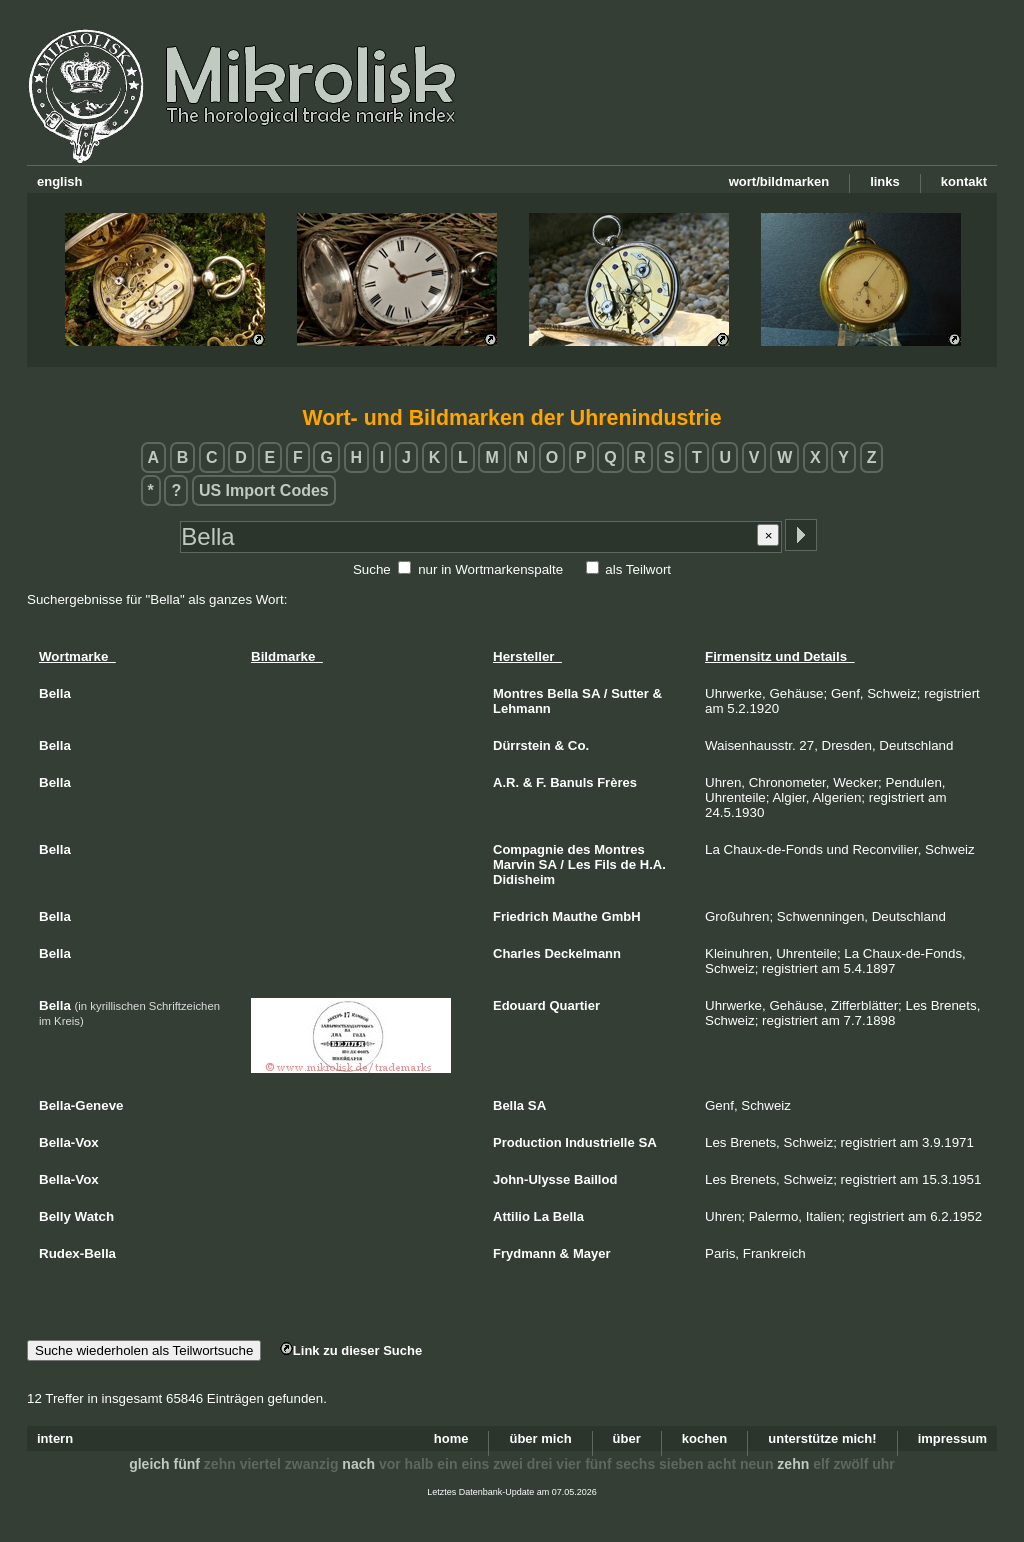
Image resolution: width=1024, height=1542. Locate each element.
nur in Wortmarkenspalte (490, 569)
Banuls (571, 782)
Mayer (592, 1253)
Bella (562, 693)
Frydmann (524, 1253)
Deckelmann (582, 953)
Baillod (595, 1179)
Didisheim (524, 879)
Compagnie (528, 849)
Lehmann (522, 708)
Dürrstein (522, 745)
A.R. (506, 782)
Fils (605, 864)
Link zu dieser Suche (351, 1350)
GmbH (621, 916)
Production (527, 1142)
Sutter (630, 693)
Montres (518, 693)
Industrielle (599, 1142)
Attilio (511, 1216)
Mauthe (575, 916)
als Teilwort (638, 569)
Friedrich (521, 916)
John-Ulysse (531, 1179)
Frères (617, 782)
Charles (517, 953)
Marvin (514, 864)
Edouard (519, 1005)
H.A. (653, 864)
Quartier (574, 1005)
